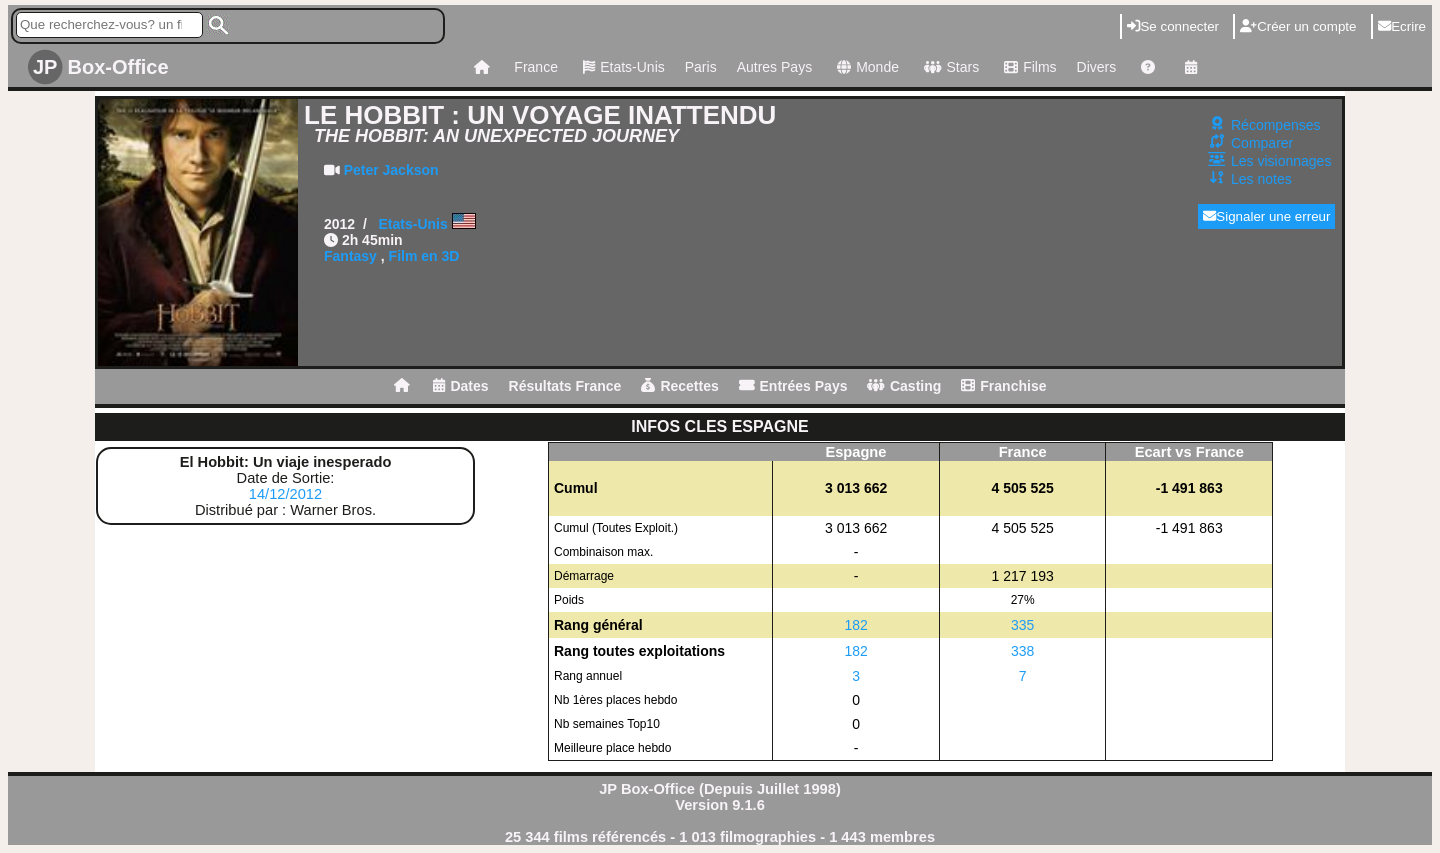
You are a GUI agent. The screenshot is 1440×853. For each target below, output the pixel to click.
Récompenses (1276, 125)
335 (1022, 625)
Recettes (679, 386)
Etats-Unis (621, 67)
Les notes (1261, 179)
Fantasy (350, 256)
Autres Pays (774, 67)
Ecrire (1402, 26)
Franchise (1003, 386)
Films (1027, 67)
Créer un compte (1298, 26)
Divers (1097, 67)
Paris (701, 67)
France (536, 67)
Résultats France (565, 386)
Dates (460, 386)
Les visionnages (1281, 161)
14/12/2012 (285, 494)
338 (1022, 651)
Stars (949, 67)
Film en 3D (424, 256)
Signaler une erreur (1266, 216)
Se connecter (1173, 26)
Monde (865, 67)
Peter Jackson (391, 170)
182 (856, 625)
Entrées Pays (793, 386)
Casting (904, 386)
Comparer (1262, 143)
